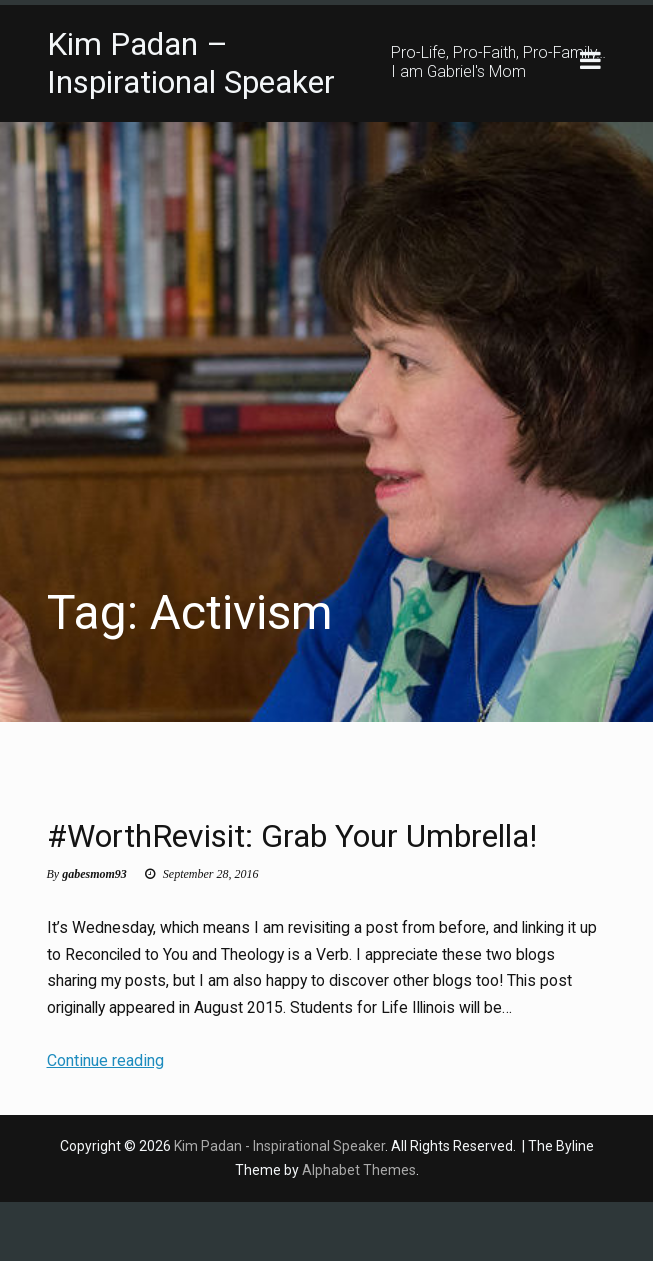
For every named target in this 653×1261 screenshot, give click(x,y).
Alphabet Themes (359, 1228)
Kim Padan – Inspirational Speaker (191, 63)
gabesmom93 (94, 932)
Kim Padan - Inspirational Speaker (279, 1204)
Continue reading (105, 1119)
